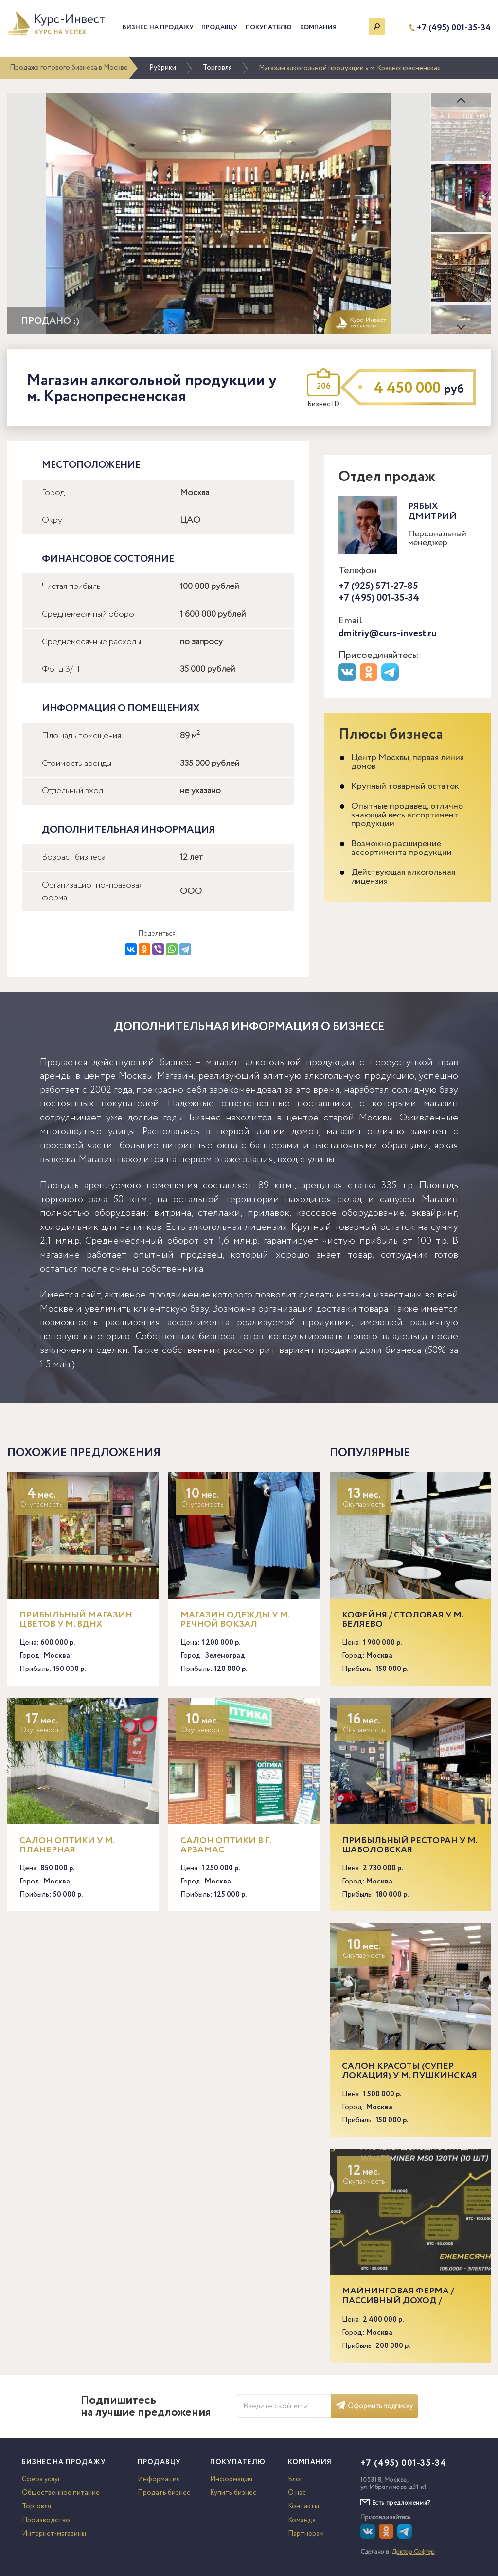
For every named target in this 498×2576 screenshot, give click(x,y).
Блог (295, 2479)
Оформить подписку (374, 2406)
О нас (297, 2493)
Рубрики (162, 67)
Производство (46, 2520)
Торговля (217, 67)
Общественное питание (61, 2493)
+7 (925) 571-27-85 (378, 586)
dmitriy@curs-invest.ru (387, 633)
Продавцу (219, 27)
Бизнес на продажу (158, 27)
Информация (159, 2479)
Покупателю (269, 27)
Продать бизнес (164, 2493)
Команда (302, 2520)
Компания (318, 27)
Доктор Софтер (413, 2552)
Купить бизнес (233, 2493)
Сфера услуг (41, 2479)
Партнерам (306, 2534)
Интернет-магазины (54, 2534)
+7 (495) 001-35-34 (454, 28)
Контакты (303, 2506)
